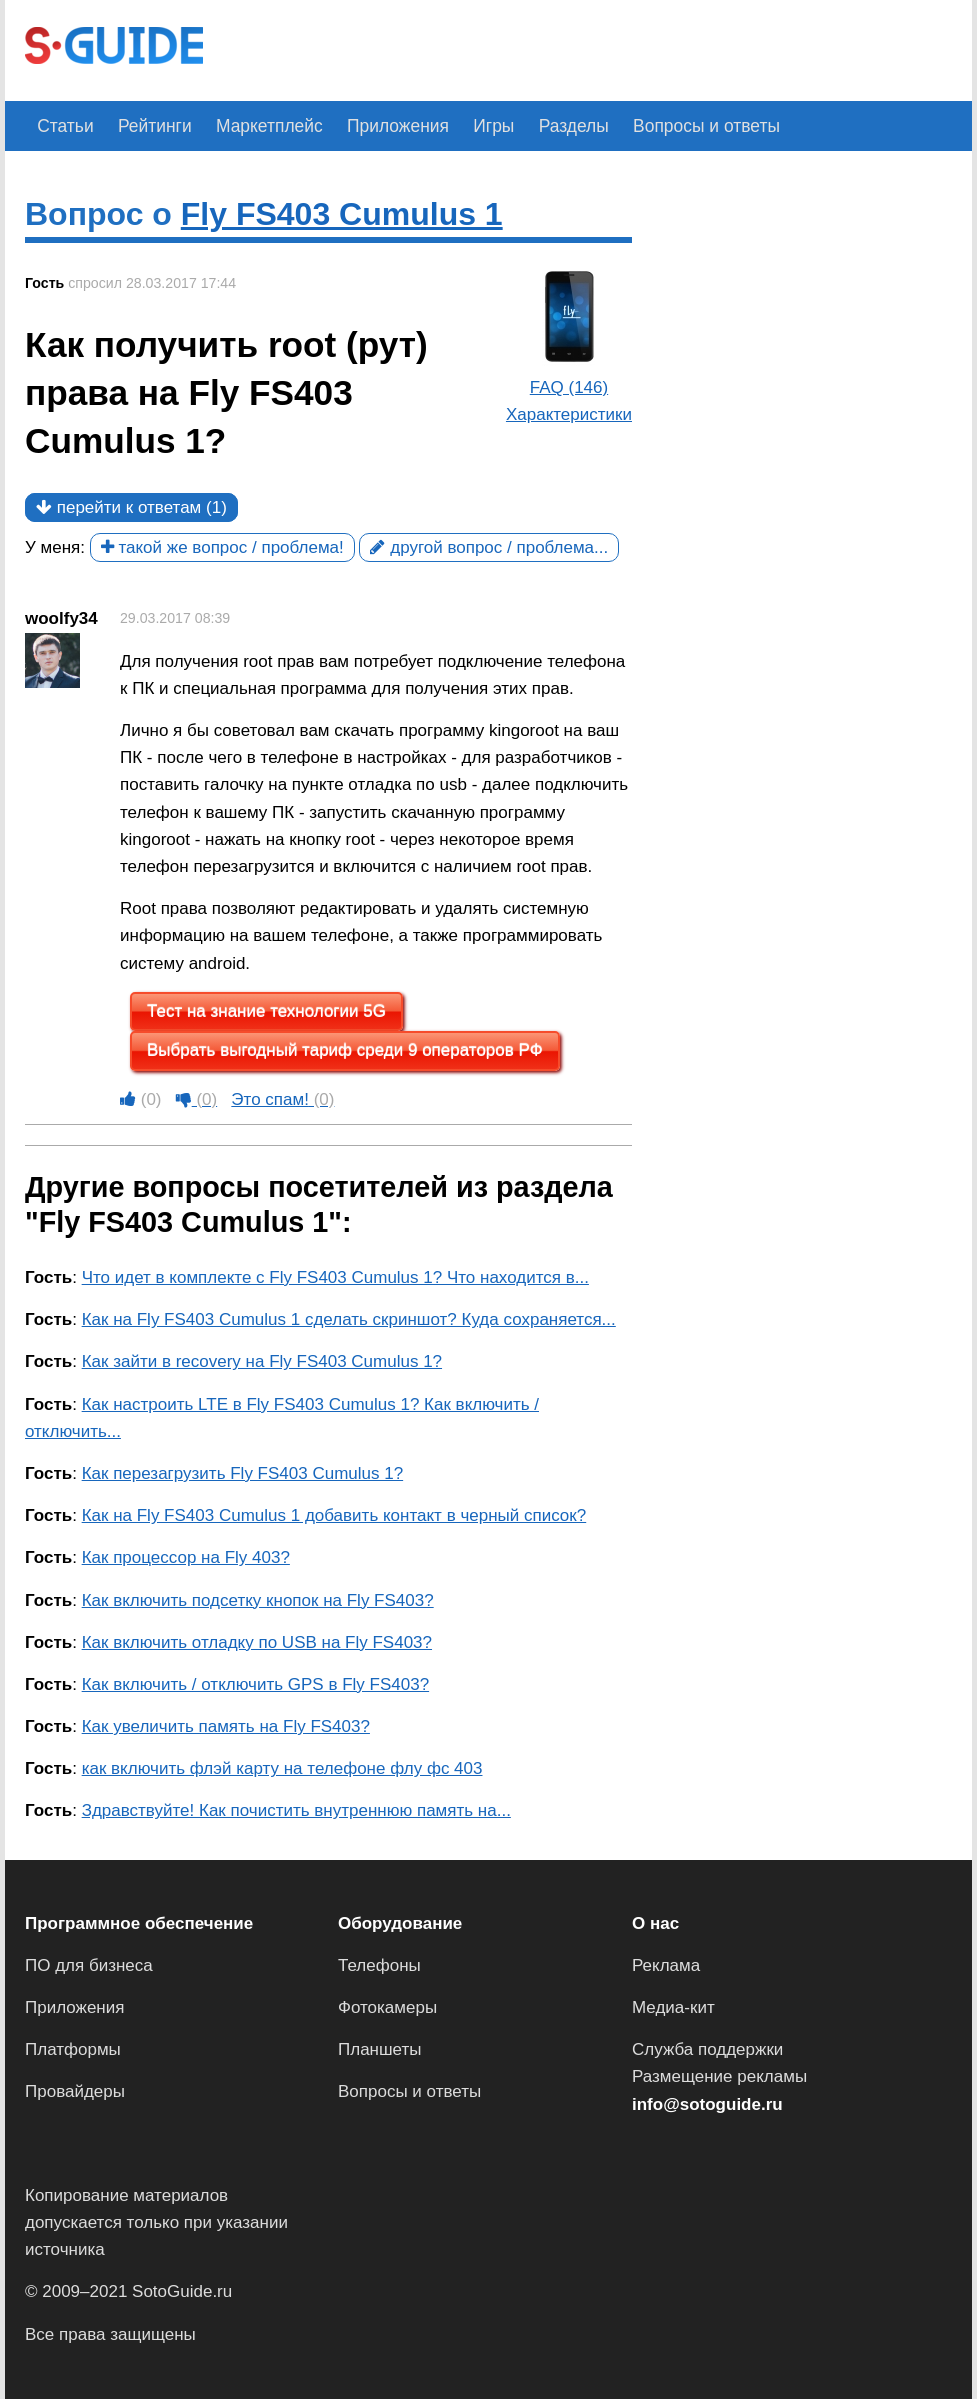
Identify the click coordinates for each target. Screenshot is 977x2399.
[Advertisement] (587, 48)
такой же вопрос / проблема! (222, 547)
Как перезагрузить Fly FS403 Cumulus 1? (243, 1473)
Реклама (666, 1965)
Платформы (73, 2049)
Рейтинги (146, 125)
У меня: (55, 547)
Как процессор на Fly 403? (186, 1557)
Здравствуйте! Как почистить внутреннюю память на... (296, 1810)
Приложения (375, 125)
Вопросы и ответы (665, 125)
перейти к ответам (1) (131, 507)
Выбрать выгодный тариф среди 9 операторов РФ (345, 1050)
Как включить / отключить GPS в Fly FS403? (255, 1684)
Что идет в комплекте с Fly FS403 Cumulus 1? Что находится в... (335, 1277)
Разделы (540, 125)
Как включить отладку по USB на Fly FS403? (257, 1642)
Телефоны (379, 1965)
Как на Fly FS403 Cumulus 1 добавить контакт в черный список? (334, 1515)
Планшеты (380, 2049)
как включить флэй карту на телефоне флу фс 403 (282, 1768)
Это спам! (282, 1099)
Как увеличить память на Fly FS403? (226, 1726)
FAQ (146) (569, 387)
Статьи (62, 125)
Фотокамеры (387, 2007)
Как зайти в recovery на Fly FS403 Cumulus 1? (262, 1361)
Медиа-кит (673, 2007)
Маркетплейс (254, 125)
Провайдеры (75, 2091)
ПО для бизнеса (89, 1965)
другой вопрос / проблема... (489, 547)
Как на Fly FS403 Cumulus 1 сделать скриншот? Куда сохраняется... (349, 1319)
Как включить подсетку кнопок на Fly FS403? (258, 1599)
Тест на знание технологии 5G (266, 1011)
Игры (466, 125)
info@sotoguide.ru (707, 2103)
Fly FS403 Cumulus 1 (342, 214)
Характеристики (569, 414)
